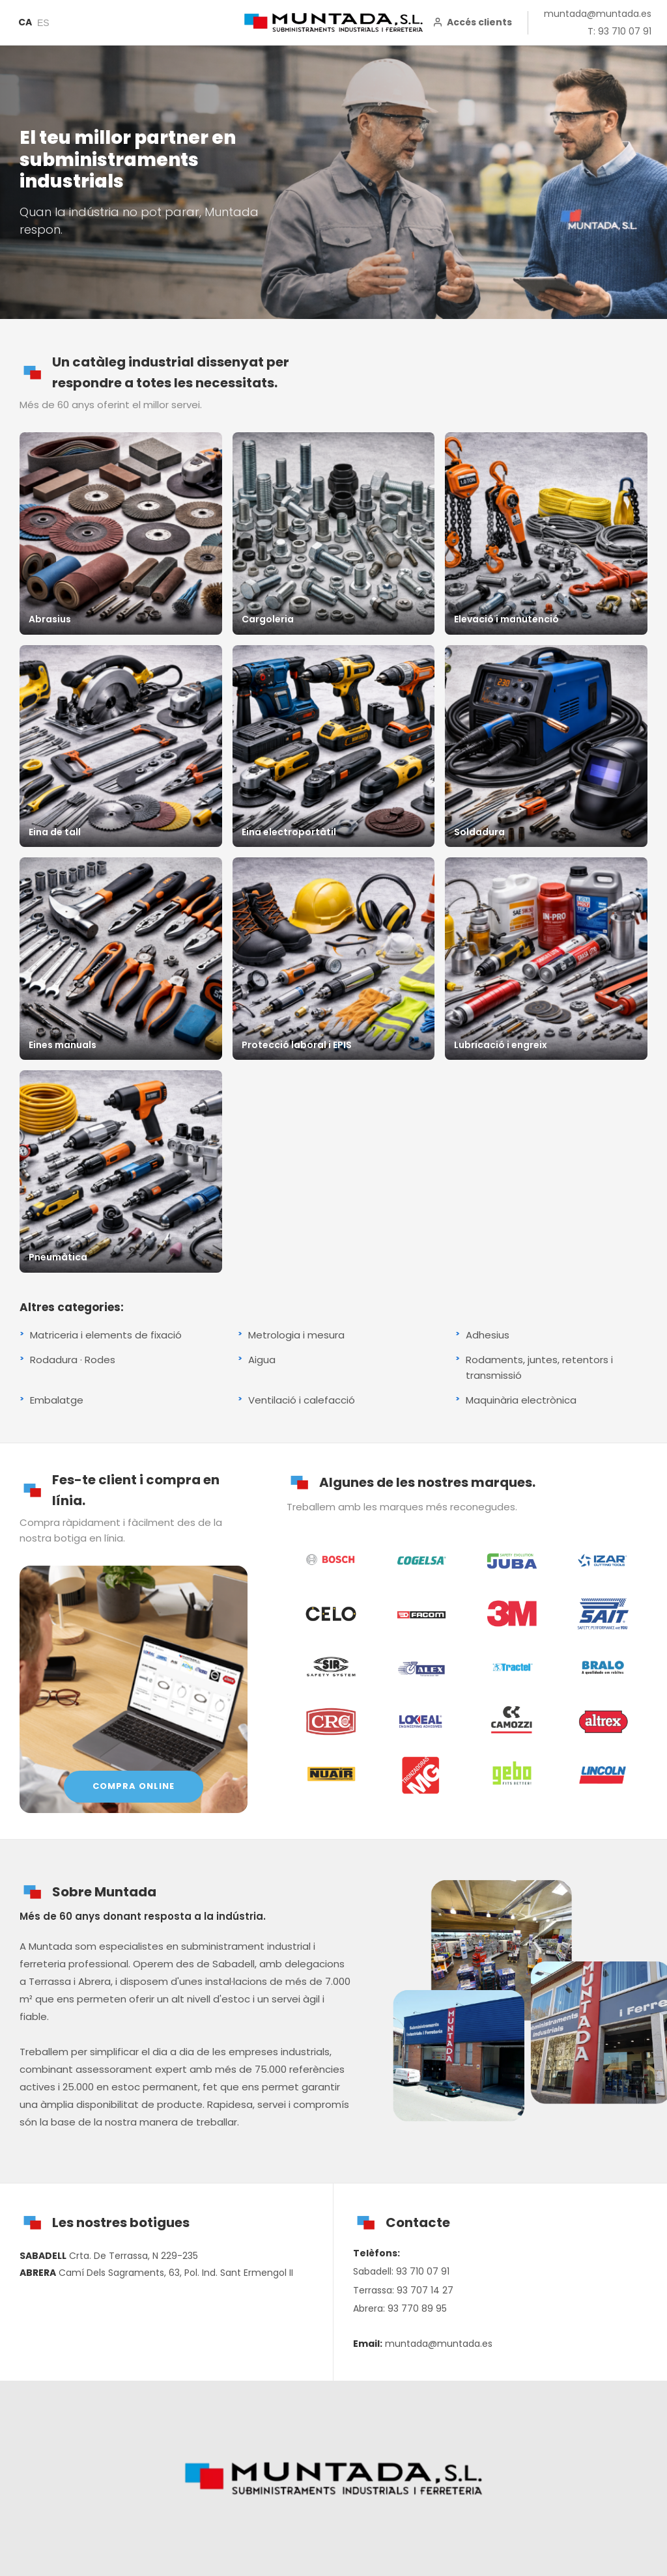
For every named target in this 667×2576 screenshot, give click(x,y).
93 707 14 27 (425, 2290)
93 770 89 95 (417, 2308)
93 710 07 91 (422, 2271)
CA (25, 22)
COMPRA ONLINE (133, 1786)
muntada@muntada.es (597, 13)
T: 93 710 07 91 (619, 31)
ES (43, 23)
